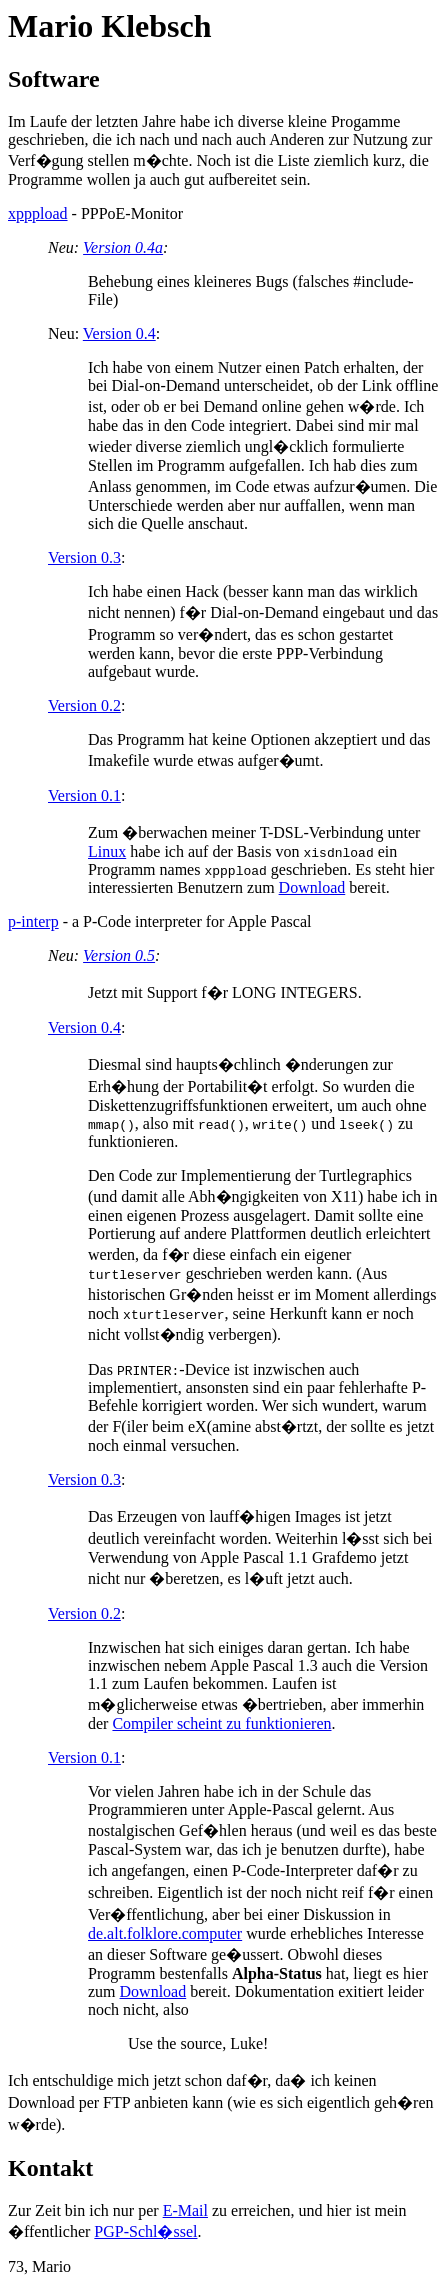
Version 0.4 (119, 333)
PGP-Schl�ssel (145, 2231)
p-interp (33, 921)
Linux (107, 851)
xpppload (38, 213)
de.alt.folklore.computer (165, 1933)
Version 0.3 (84, 557)
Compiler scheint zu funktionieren (221, 1723)
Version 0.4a (123, 247)
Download (312, 887)
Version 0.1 (84, 795)
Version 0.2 (84, 705)
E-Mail (185, 2210)
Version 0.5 (119, 955)
